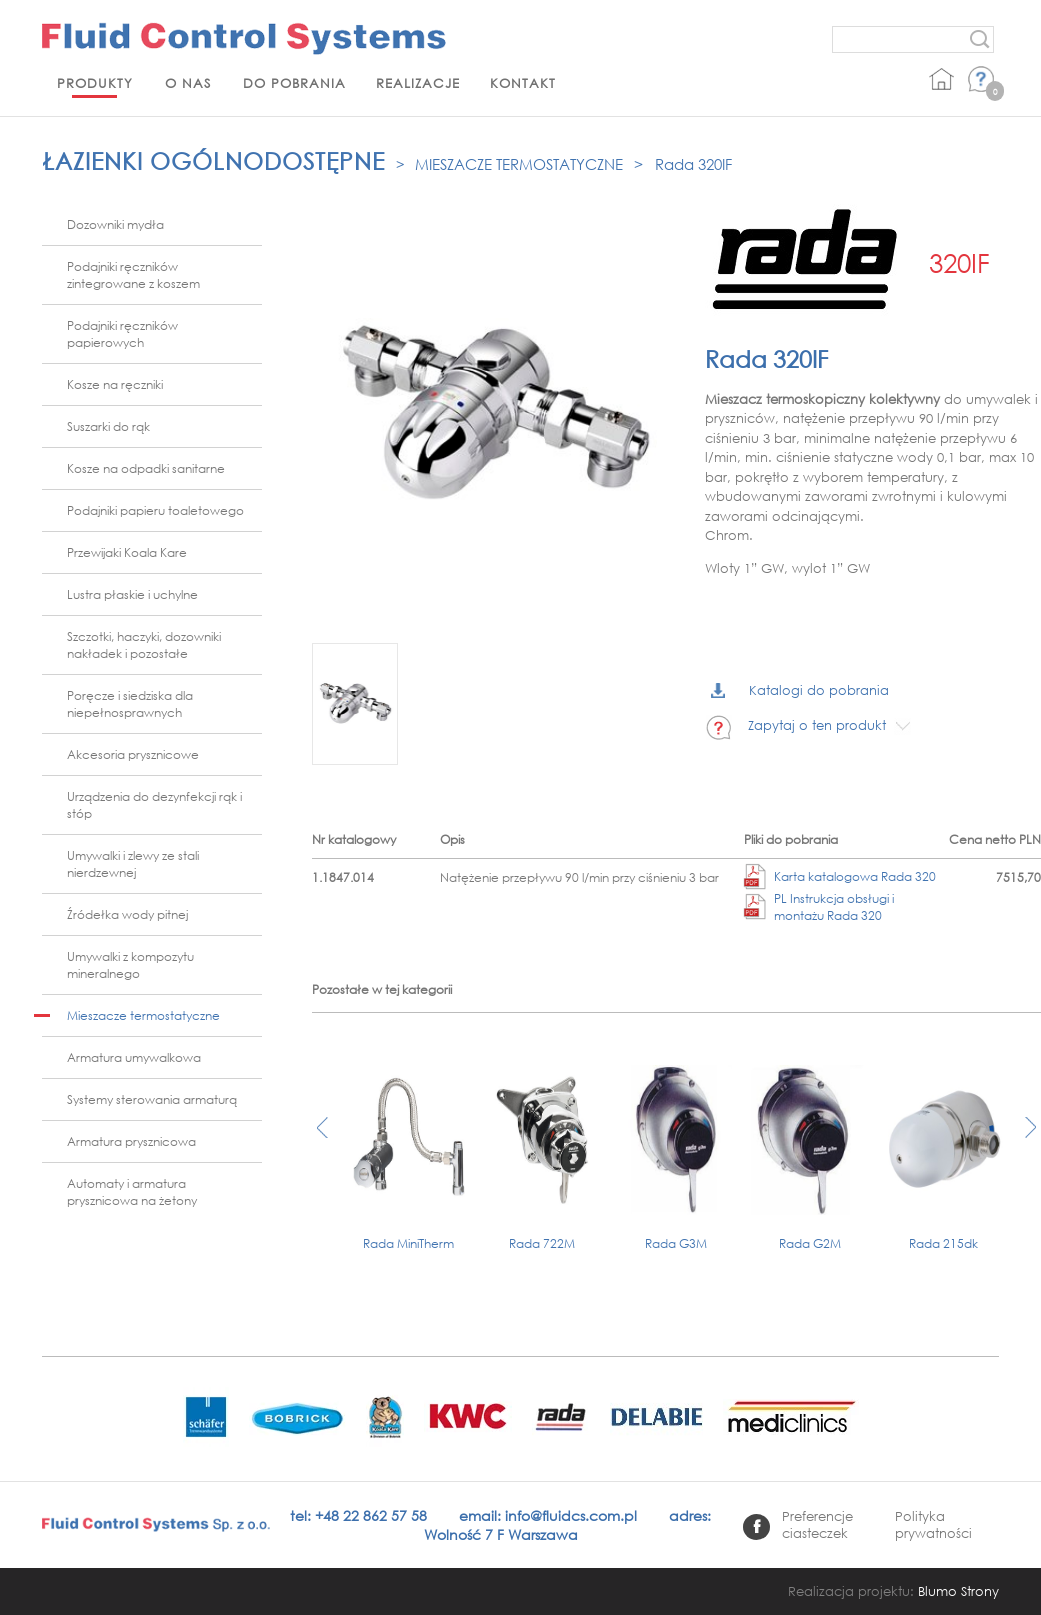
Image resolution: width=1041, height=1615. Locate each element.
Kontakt (523, 83)
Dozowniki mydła (115, 224)
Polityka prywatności (933, 1525)
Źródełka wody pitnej (127, 914)
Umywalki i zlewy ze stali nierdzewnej (133, 864)
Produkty (95, 83)
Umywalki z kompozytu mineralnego (130, 965)
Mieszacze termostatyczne (519, 164)
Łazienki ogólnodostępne (213, 160)
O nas (188, 83)
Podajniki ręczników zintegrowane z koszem (133, 275)
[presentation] (322, 1137)
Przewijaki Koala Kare (127, 552)
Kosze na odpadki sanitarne (146, 468)
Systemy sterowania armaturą (152, 1099)
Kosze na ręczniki (115, 384)
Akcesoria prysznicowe (133, 754)
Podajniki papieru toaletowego (155, 510)
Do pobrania (294, 83)
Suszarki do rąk (108, 426)
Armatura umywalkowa (134, 1057)
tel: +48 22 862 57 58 (358, 1515)
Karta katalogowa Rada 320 (840, 876)
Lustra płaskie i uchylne (132, 594)
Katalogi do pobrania (800, 690)
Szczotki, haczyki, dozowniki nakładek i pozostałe (144, 645)
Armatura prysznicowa (131, 1141)
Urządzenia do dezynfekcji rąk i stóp (154, 805)
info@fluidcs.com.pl (571, 1515)
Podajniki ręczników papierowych (122, 334)
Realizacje (418, 83)
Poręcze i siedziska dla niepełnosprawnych (130, 704)
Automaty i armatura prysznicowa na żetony (132, 1192)
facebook (756, 1527)
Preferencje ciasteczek (817, 1525)
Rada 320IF (693, 164)
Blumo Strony (958, 1591)
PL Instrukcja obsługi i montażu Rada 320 (819, 907)
